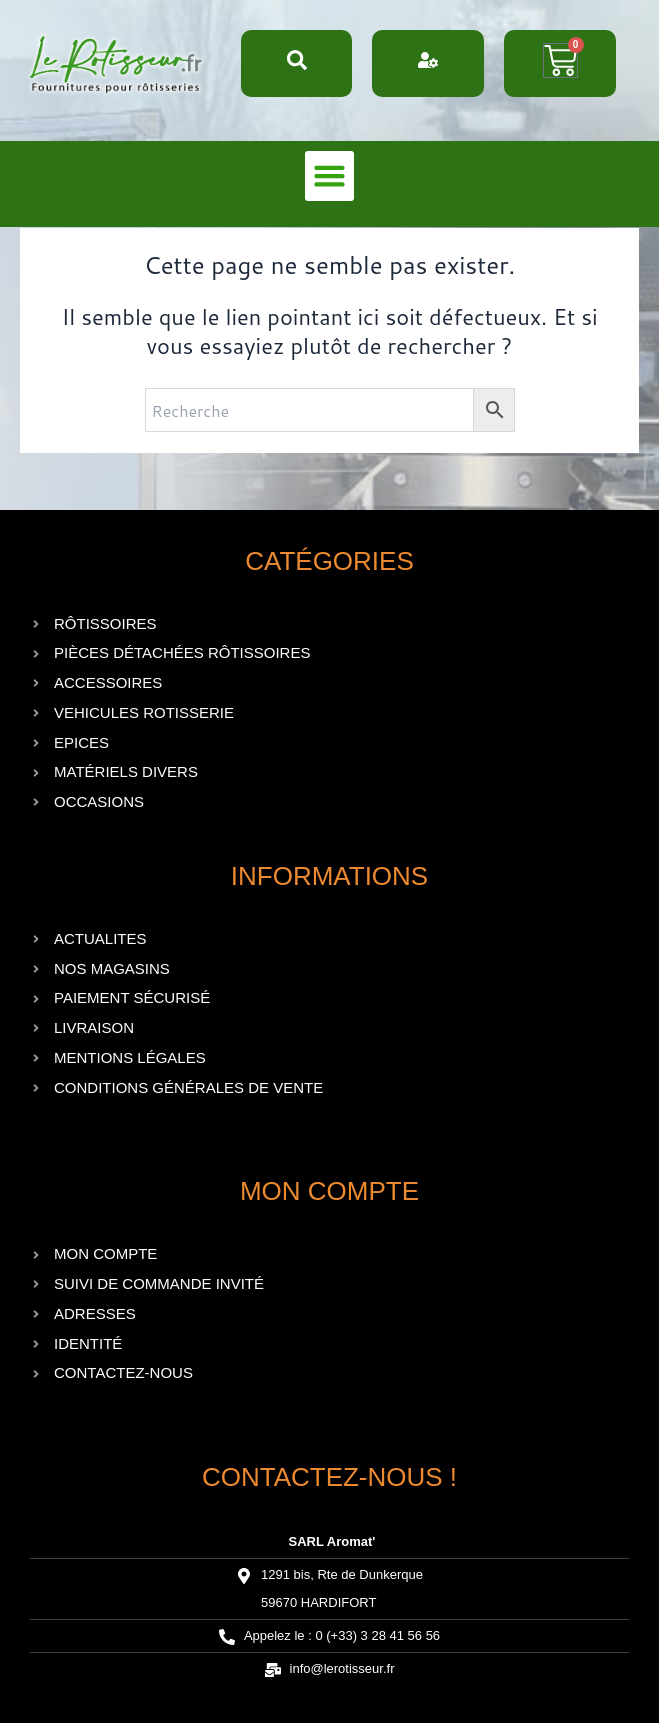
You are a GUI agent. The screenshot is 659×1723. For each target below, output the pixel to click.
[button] (330, 176)
